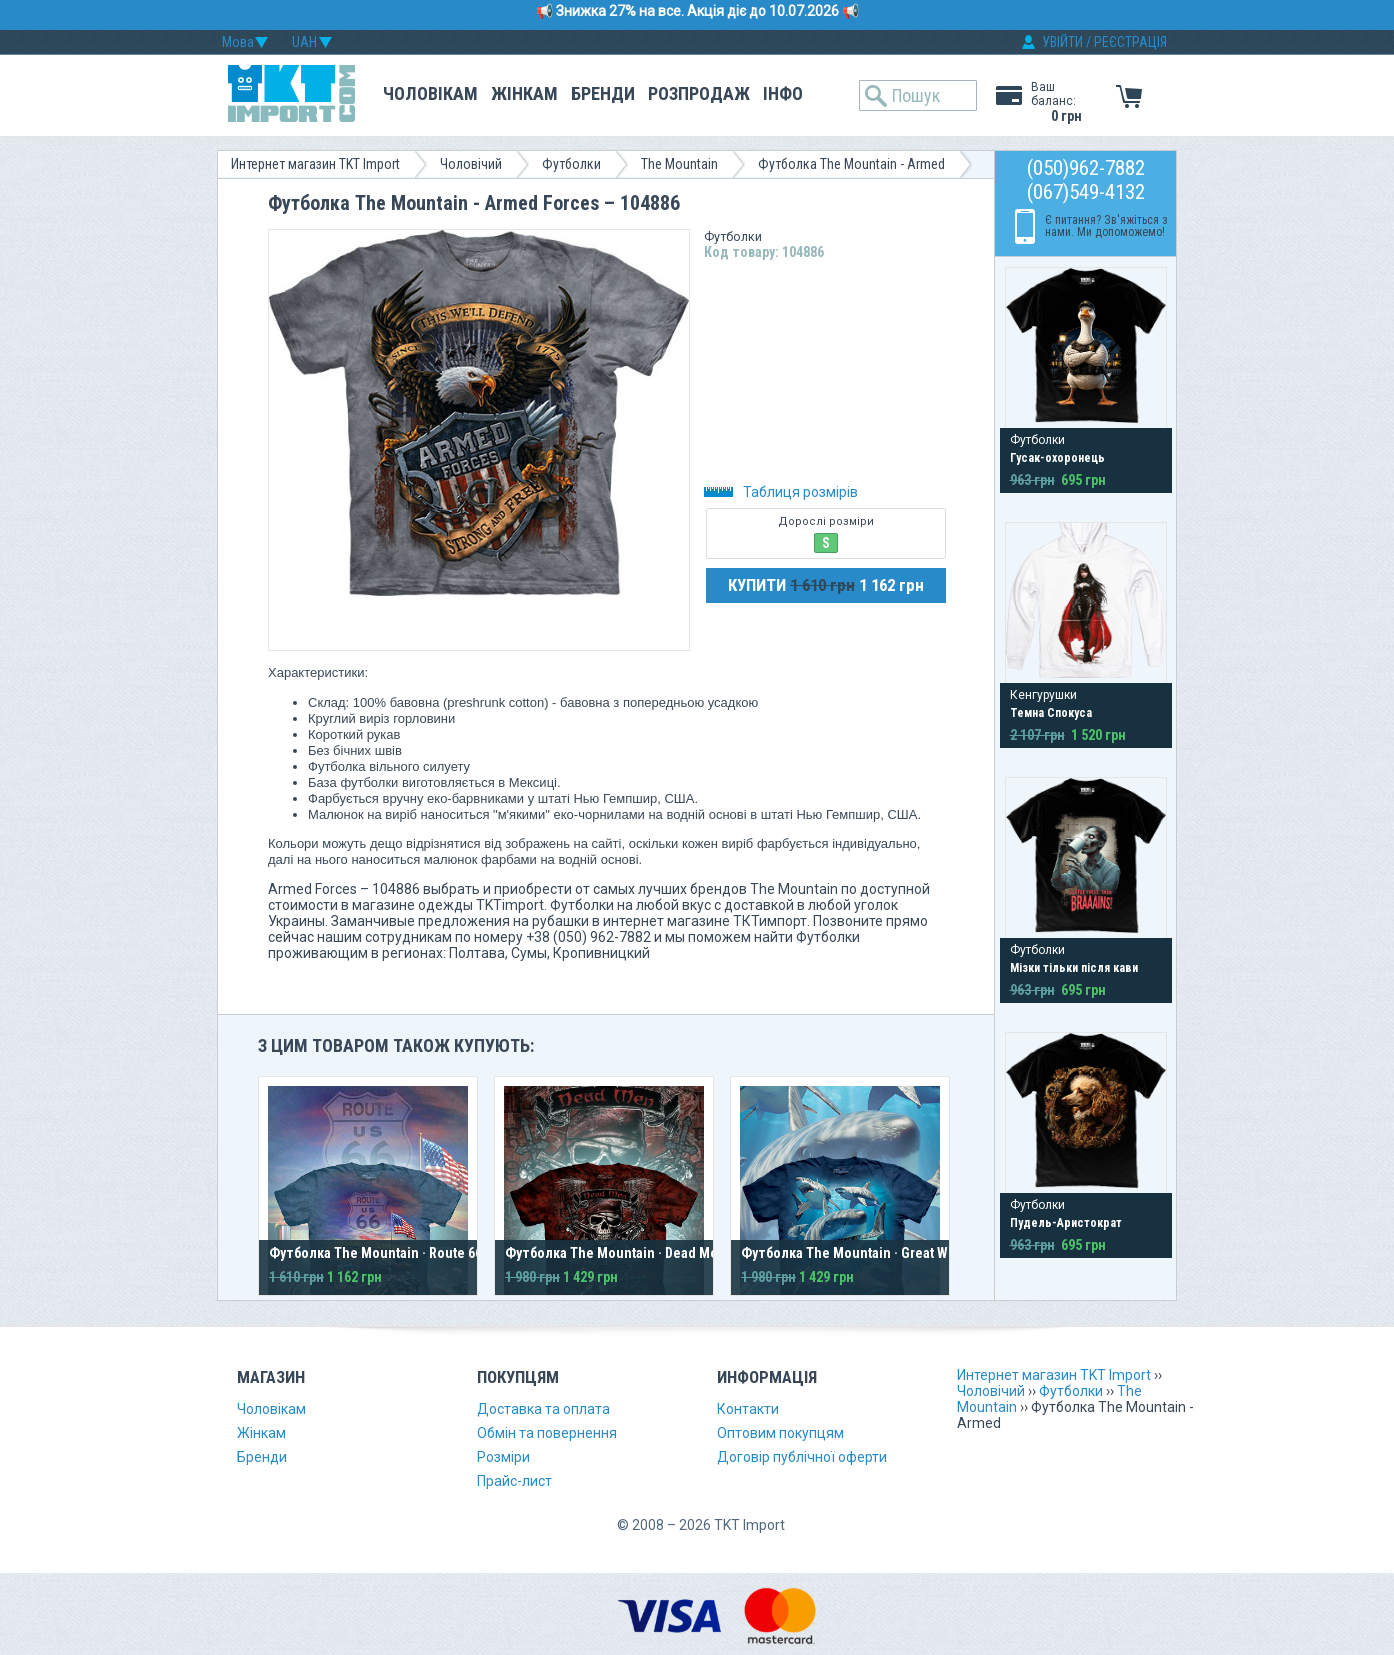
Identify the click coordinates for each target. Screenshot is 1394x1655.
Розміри (503, 1457)
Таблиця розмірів (781, 492)
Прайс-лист (514, 1481)
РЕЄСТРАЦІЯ (1130, 42)
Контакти (748, 1409)
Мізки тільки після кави (1074, 968)
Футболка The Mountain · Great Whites (860, 1253)
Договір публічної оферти (802, 1457)
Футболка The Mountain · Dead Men (615, 1253)
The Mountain (679, 164)
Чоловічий (471, 164)
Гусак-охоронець (1057, 458)
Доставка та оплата (543, 1409)
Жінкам (524, 93)
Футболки (571, 164)
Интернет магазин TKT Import (315, 164)
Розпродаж (699, 93)
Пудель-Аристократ (1066, 1223)
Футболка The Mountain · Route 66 (375, 1253)
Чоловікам (430, 93)
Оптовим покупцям (780, 1433)
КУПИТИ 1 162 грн (826, 585)
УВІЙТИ (1062, 42)
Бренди (603, 93)
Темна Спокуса (1051, 713)
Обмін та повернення (547, 1433)
